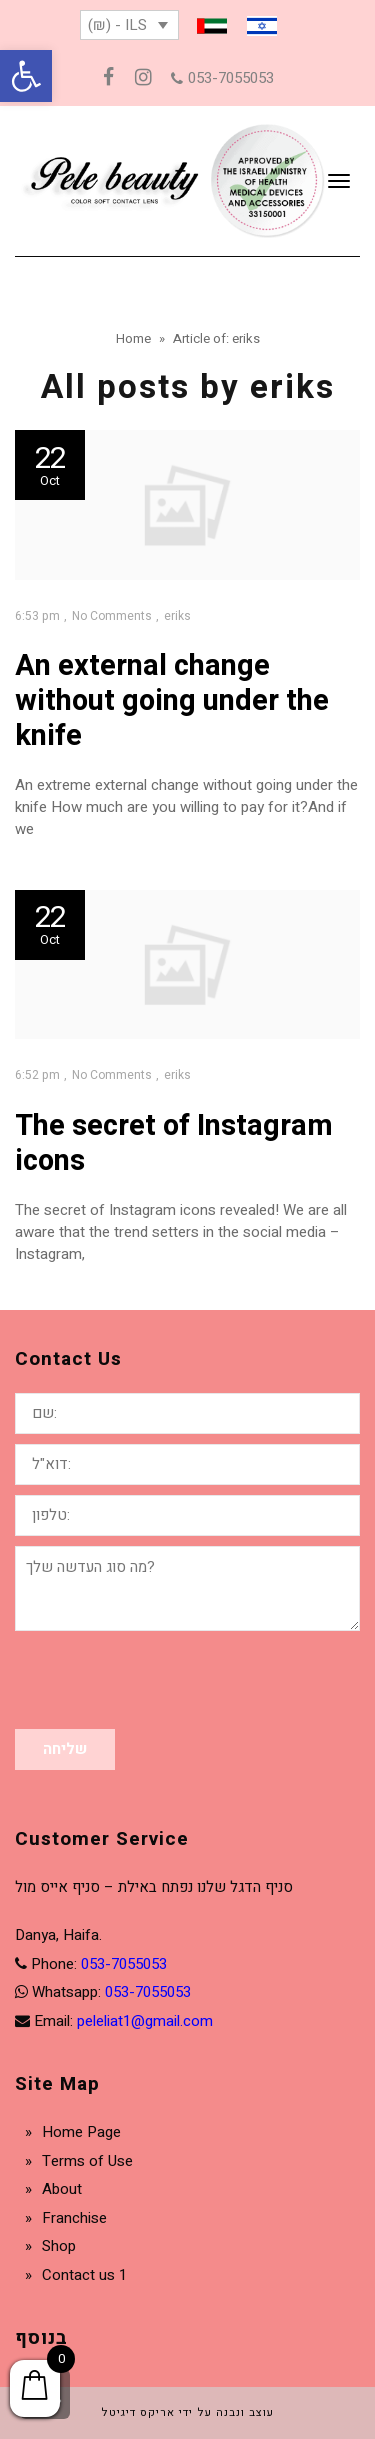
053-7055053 (222, 78)
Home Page (81, 2132)
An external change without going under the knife (172, 701)
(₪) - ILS (117, 25)
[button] (26, 76)
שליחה (65, 1749)
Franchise (74, 2218)
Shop (59, 2246)
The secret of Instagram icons (174, 1143)
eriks (177, 616)
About (62, 2189)
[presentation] (167, 1680)
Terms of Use (87, 2161)
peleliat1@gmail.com (145, 2021)
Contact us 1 (84, 2275)
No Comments (112, 616)
